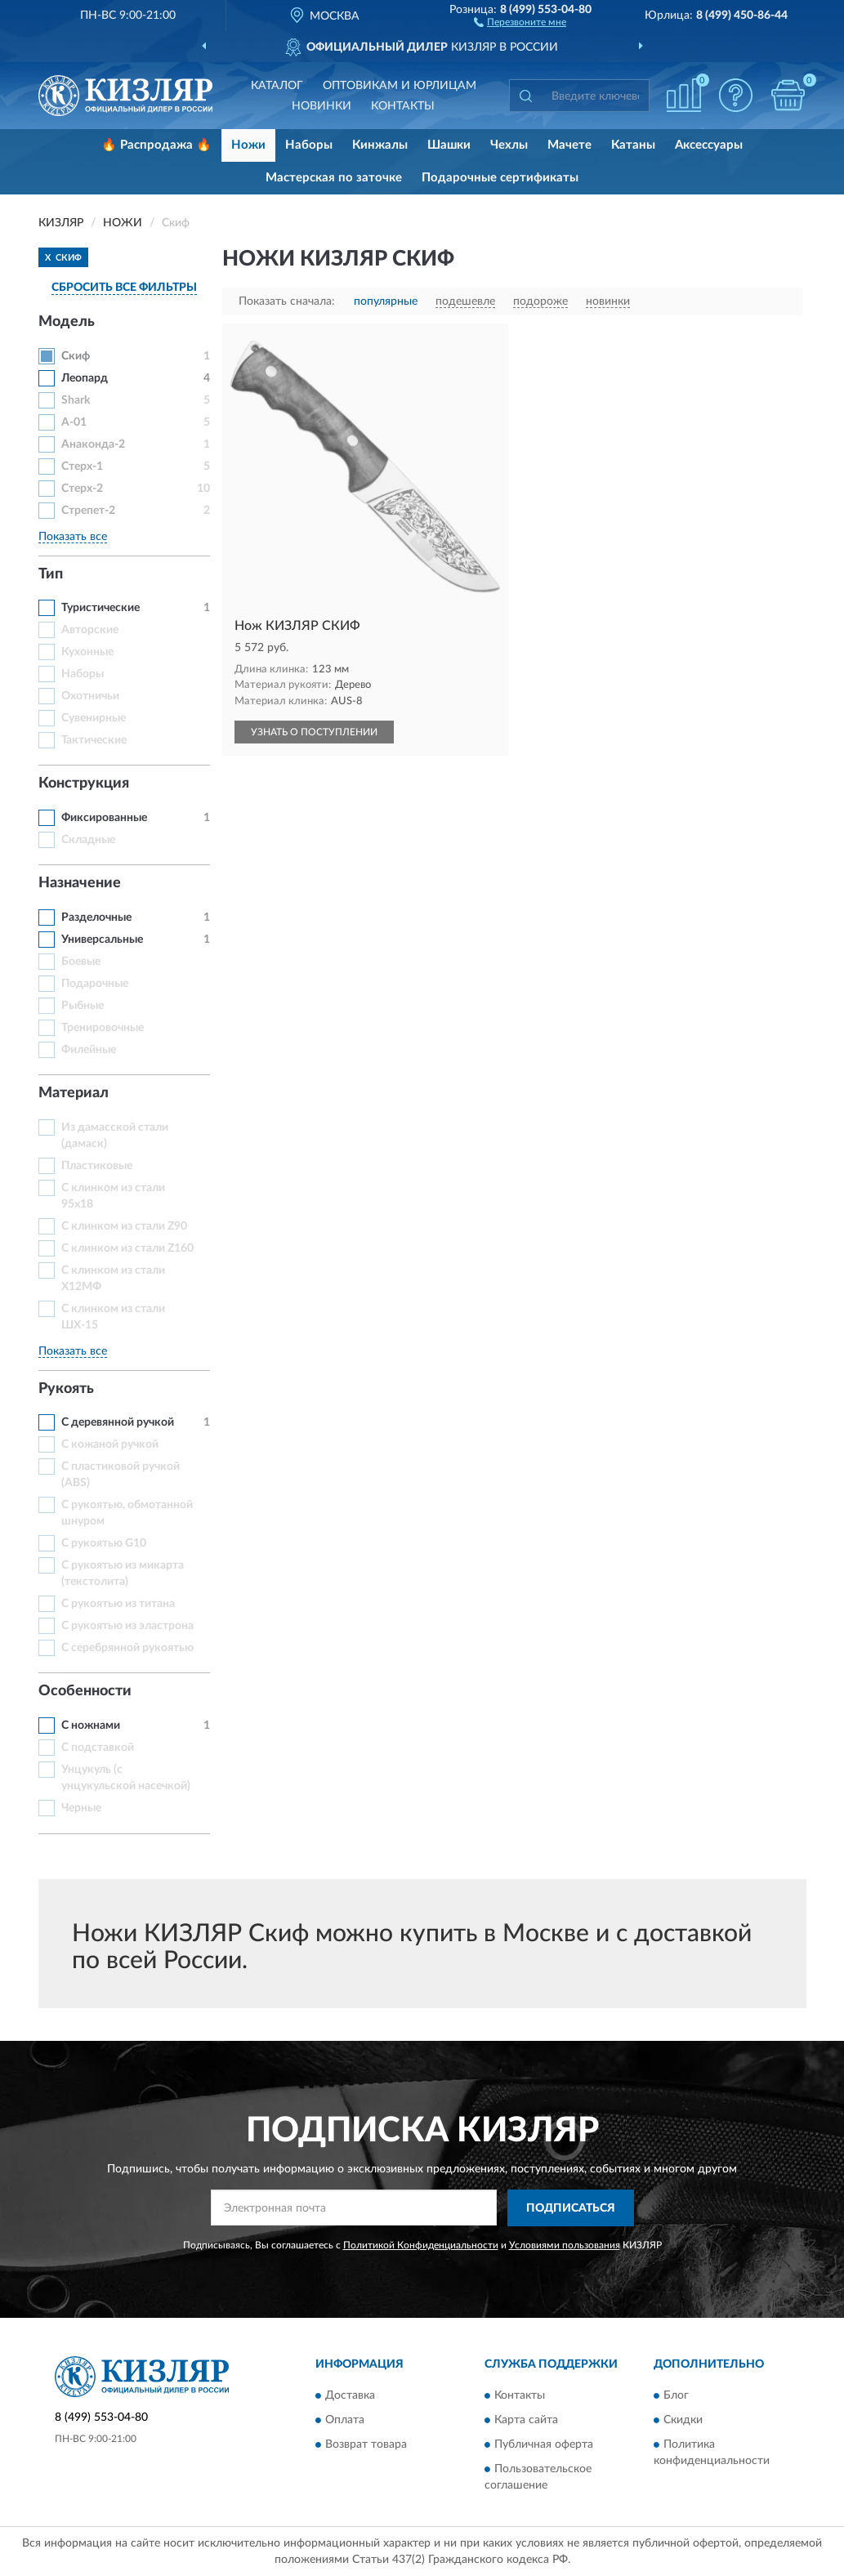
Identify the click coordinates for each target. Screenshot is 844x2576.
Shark (75, 400)
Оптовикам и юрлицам (399, 86)
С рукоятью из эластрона (127, 1626)
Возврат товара (366, 2445)
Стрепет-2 (88, 510)
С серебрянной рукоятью (127, 1648)
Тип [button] (50, 574)
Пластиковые (96, 1166)
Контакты (403, 106)
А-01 (74, 422)
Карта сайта (526, 2420)
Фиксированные (104, 818)
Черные (81, 1808)
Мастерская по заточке (334, 178)
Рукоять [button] (66, 1389)
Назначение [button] (79, 883)
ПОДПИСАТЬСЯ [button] (570, 2208)
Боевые (80, 961)
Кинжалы (380, 145)
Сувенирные (93, 718)
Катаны (633, 145)
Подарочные (94, 983)
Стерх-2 (82, 488)
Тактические (94, 740)
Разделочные (96, 917)
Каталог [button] (277, 86)
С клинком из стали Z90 (124, 1226)
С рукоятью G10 (103, 1543)
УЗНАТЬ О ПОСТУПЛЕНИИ (314, 732)
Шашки (449, 145)
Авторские (89, 630)
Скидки (683, 2420)
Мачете (569, 145)
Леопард (84, 378)
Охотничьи (90, 696)
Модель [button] (66, 322)
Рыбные (82, 1005)
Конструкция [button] (83, 783)
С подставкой (97, 1747)
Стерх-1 (82, 466)
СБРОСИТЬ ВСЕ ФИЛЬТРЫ (124, 287)
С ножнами (90, 1725)
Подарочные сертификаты (500, 178)
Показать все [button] (72, 536)
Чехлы (509, 145)
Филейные (88, 1050)
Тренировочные (102, 1028)
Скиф (75, 356)
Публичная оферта (543, 2445)
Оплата (344, 2420)
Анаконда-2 (93, 444)
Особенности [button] (85, 1691)
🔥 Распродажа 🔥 (156, 145)
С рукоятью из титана (118, 1603)
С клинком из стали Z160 (127, 1248)
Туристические (100, 608)
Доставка (350, 2396)
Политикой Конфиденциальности (420, 2245)
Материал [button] (73, 1093)
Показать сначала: (287, 301)
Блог (676, 2396)
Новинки (321, 106)
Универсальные (102, 939)
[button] (520, 21)
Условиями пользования (564, 2245)
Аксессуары (709, 145)
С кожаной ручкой (110, 1444)
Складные (88, 840)
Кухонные (87, 652)
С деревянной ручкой (117, 1422)
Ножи (248, 145)
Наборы (309, 145)
